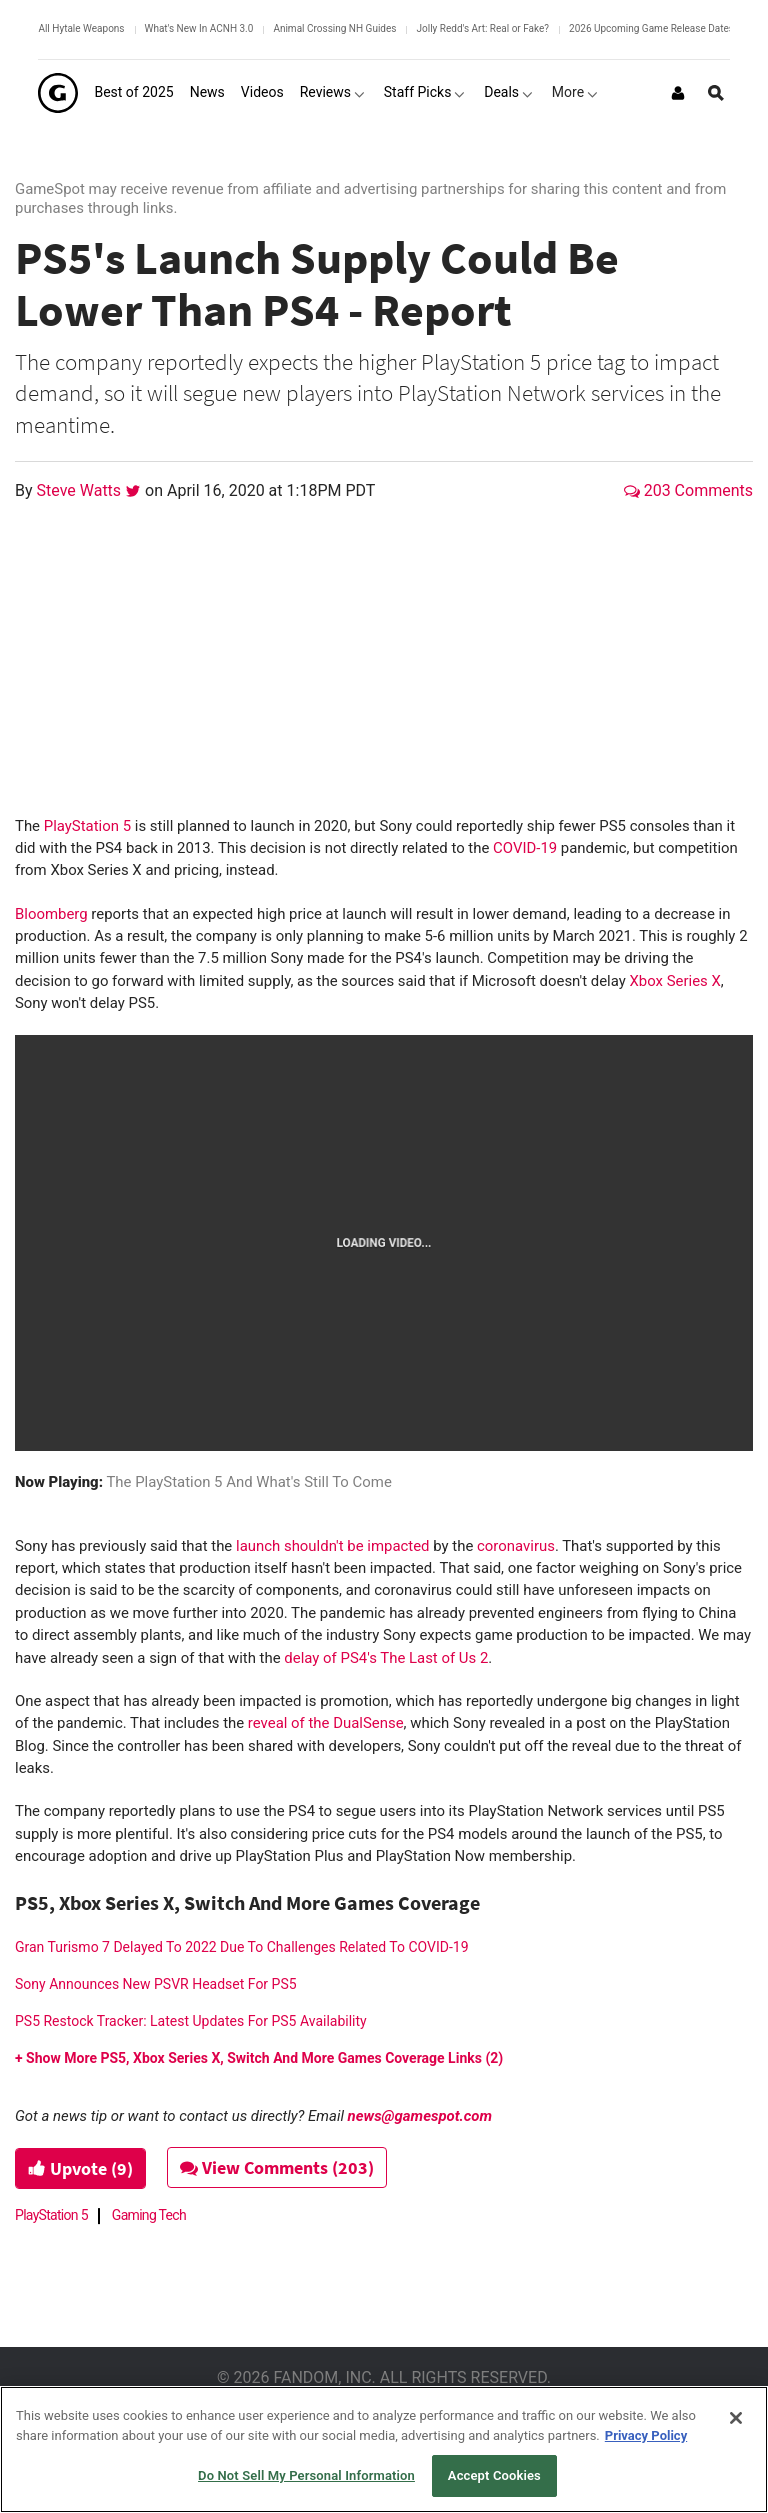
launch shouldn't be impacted (333, 1546)
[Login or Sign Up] (678, 93)
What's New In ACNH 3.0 (199, 28)
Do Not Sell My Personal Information (306, 2475)
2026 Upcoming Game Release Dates (651, 28)
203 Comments (688, 490)
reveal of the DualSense (326, 1723)
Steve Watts (81, 490)
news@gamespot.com (420, 2116)
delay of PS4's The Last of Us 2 (386, 1658)
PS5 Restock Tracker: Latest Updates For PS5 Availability (191, 2021)
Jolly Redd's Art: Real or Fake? (482, 28)
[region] (384, 2449)
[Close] (736, 2418)
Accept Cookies (494, 2475)
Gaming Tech (149, 2215)
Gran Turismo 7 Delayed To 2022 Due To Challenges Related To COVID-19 (242, 1947)
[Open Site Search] (716, 93)
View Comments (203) (277, 2167)
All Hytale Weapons (81, 28)
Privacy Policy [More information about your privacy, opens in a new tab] (646, 2435)
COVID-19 (525, 848)
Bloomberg (51, 914)
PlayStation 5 (87, 826)
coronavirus (516, 1546)
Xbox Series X (673, 981)
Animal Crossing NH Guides (334, 28)
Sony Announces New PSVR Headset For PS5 (156, 1984)
